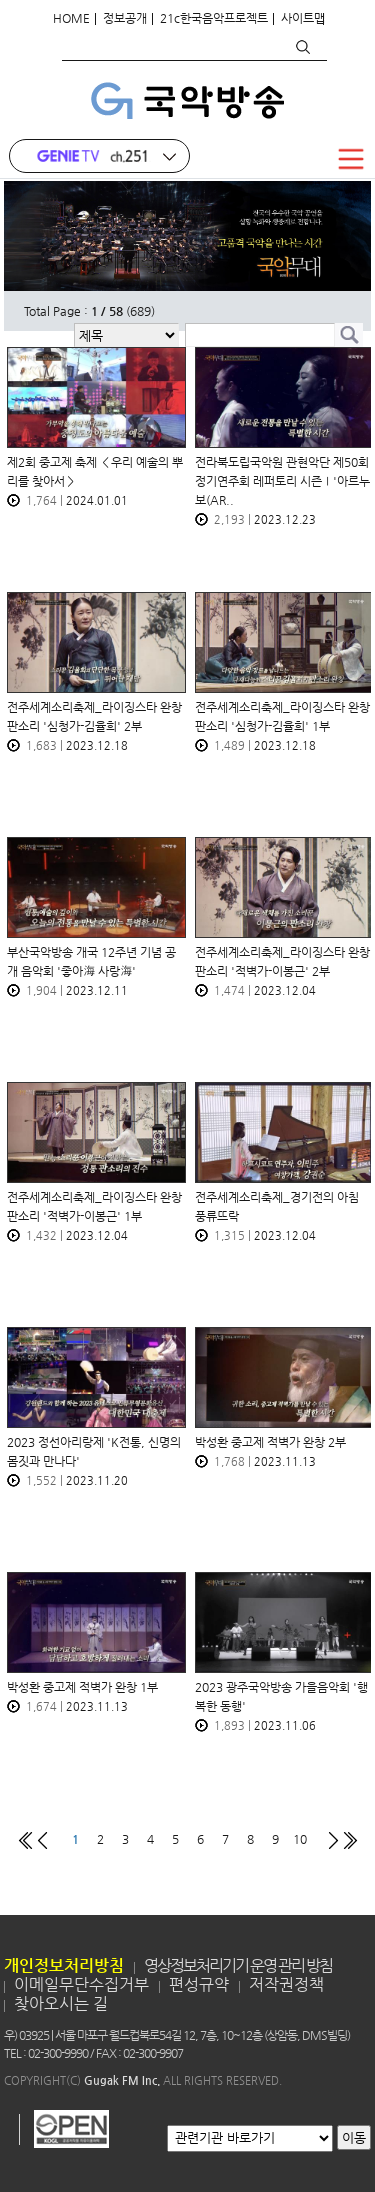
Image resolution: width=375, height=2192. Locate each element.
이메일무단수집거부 (81, 1984)
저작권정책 (286, 1984)
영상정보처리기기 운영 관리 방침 (238, 1965)
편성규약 (199, 1984)
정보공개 (125, 18)
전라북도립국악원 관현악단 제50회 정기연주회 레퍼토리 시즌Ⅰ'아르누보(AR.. (282, 481)
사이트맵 (303, 18)
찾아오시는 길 (61, 2003)
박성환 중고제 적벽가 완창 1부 (82, 1687)
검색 (302, 47)
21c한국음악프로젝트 (214, 18)
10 (300, 1838)
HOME (71, 18)
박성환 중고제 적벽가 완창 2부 (270, 1442)
